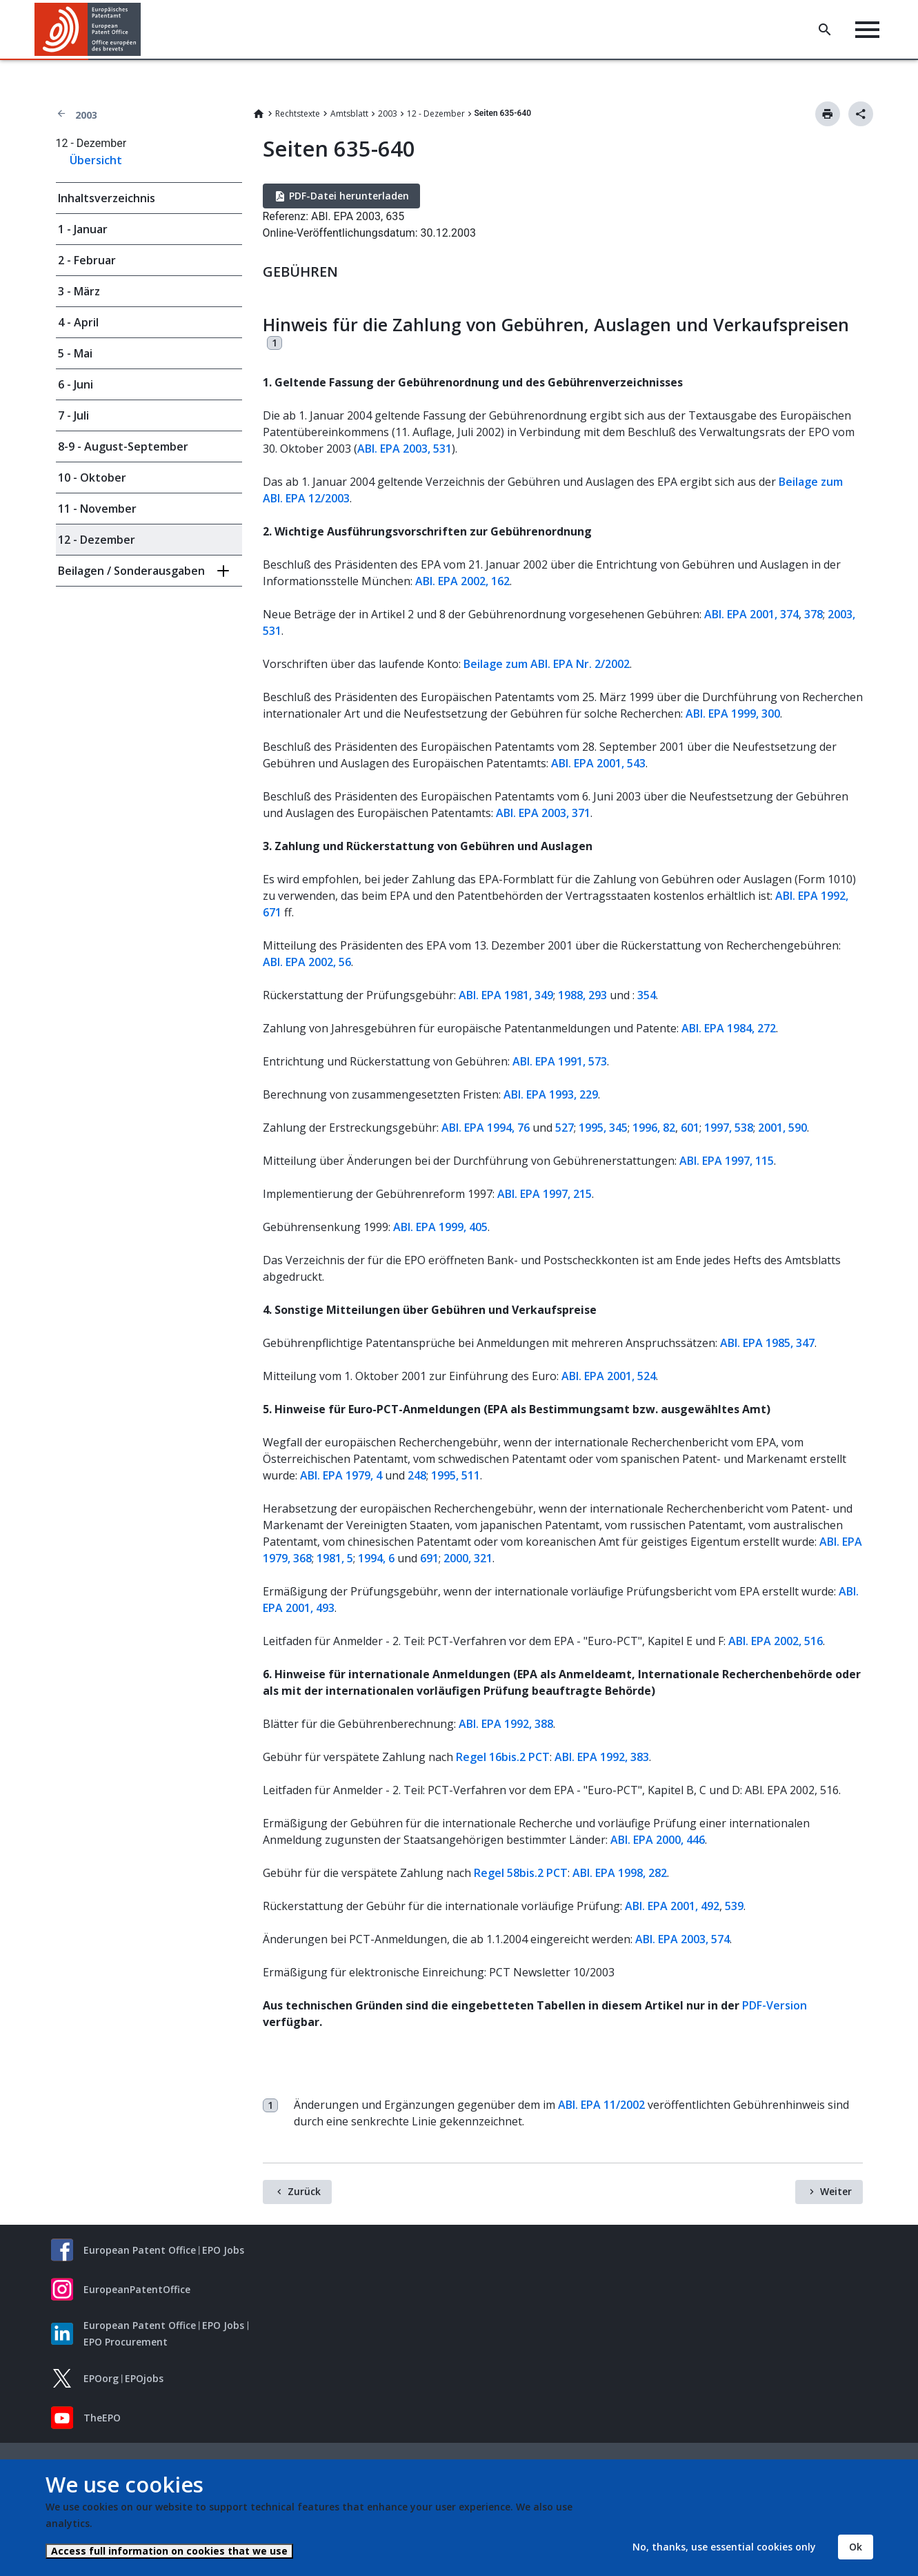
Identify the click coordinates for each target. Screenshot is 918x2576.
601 (690, 1127)
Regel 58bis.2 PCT (521, 1872)
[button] (143, 29)
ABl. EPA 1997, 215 (544, 1193)
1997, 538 (728, 1127)
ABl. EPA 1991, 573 (559, 1061)
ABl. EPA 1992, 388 (506, 1723)
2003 (86, 114)
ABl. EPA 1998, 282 (619, 1872)
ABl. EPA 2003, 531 (404, 448)
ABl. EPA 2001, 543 (598, 763)
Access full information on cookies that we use (169, 2550)
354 (646, 995)
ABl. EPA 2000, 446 (657, 1839)
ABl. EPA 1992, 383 (602, 1756)
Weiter (836, 2191)
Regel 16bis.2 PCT (503, 1756)
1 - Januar (83, 229)
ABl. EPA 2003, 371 (543, 812)
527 (564, 1127)
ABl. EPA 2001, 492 (672, 1906)
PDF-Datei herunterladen (349, 195)
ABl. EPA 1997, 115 (726, 1160)
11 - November (97, 508)
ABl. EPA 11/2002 (601, 2104)
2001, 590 (782, 1127)
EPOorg (101, 2378)
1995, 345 (603, 1127)
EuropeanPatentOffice (136, 2289)
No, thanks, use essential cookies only (724, 2546)
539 (734, 1906)
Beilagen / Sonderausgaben (131, 570)
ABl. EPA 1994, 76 (485, 1127)
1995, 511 (455, 1475)
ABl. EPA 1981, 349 (506, 995)
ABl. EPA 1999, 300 (733, 713)
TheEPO (102, 2417)
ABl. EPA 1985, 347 (767, 1342)
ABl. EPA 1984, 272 (728, 1028)
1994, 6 (376, 1558)
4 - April (78, 322)
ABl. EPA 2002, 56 (307, 962)
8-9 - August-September (123, 446)
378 (813, 614)
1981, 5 (335, 1558)
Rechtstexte (297, 113)
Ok (855, 2546)
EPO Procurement (125, 2341)
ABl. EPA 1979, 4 (341, 1475)
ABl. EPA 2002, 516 (775, 1641)
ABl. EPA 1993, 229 (550, 1094)
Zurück (304, 2191)
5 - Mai (75, 353)
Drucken (827, 113)
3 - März (79, 291)
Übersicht (96, 160)
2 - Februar (87, 260)
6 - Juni (75, 384)
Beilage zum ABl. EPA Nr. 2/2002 (546, 663)
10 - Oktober (92, 477)
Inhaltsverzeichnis (106, 198)
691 (429, 1558)
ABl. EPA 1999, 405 (440, 1227)
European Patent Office (139, 2250)
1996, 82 (653, 1127)
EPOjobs (144, 2378)
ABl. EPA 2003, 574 (682, 1939)
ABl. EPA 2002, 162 (462, 581)
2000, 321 (467, 1558)
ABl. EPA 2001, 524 (608, 1376)
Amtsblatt (349, 113)
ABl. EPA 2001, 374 (751, 614)
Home (258, 114)
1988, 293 (582, 995)
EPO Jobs (223, 2250)
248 (417, 1475)
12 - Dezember (436, 113)
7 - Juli (73, 415)
